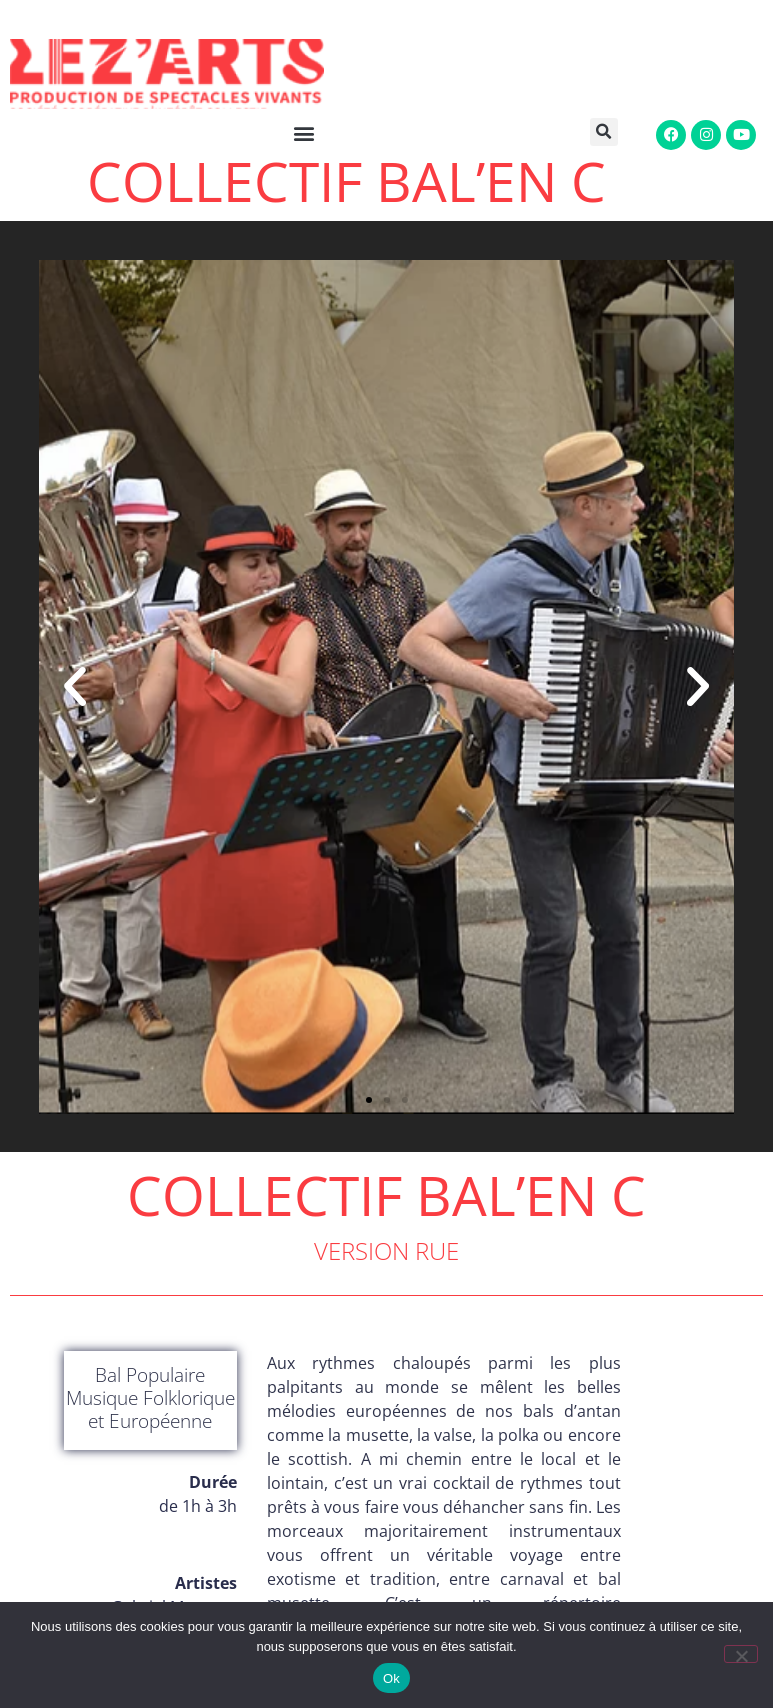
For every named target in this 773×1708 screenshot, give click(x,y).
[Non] (741, 1654)
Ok (391, 1678)
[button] (599, 132)
